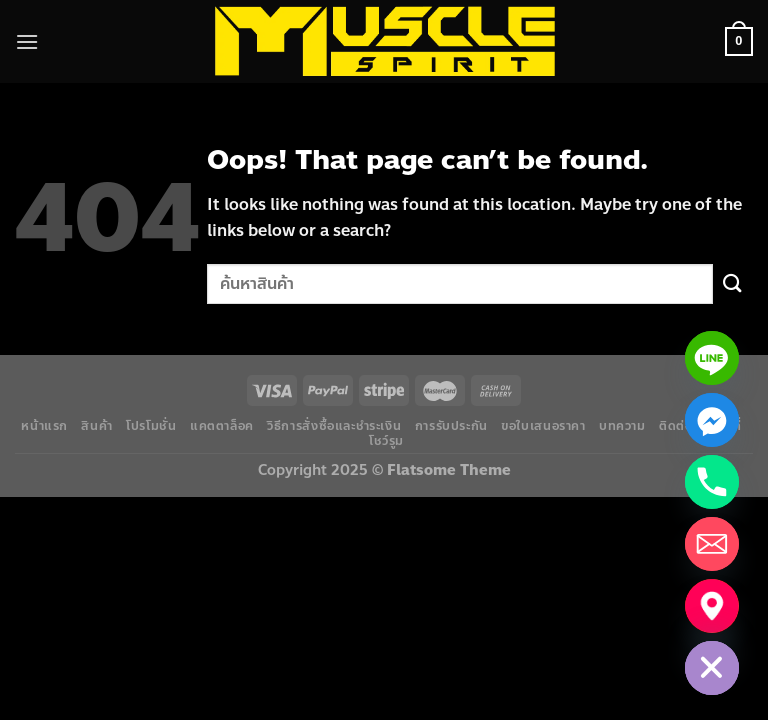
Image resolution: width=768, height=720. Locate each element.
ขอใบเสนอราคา (543, 426)
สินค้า (96, 426)
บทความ (622, 426)
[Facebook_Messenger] (712, 420)
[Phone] (712, 482)
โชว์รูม (386, 441)
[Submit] (733, 283)
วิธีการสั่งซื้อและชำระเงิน (334, 426)
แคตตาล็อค (222, 426)
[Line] (712, 358)
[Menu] (27, 41)
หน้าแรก (44, 426)
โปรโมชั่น (151, 426)
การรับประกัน (451, 426)
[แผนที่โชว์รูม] (712, 606)
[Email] (712, 544)
